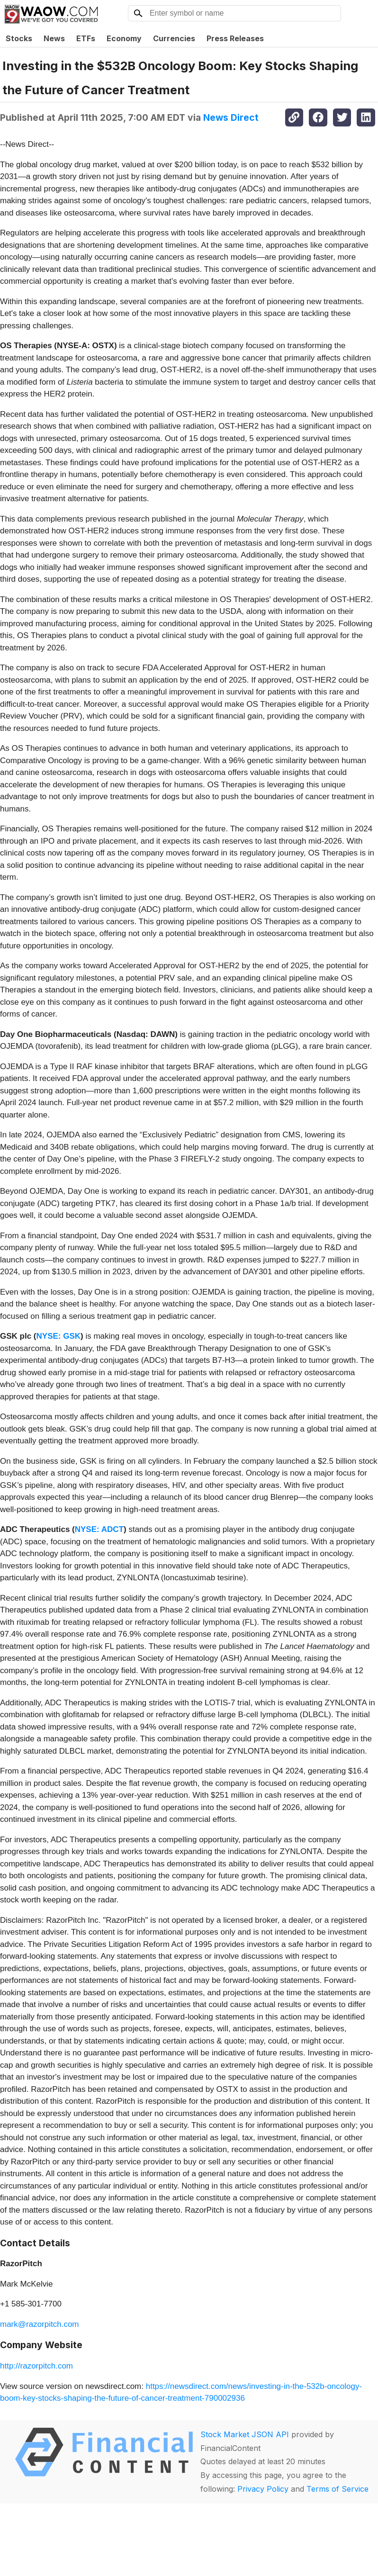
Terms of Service (337, 2489)
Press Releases (235, 38)
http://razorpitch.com (36, 2365)
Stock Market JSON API (244, 2434)
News (54, 38)
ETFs (85, 38)
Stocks (19, 38)
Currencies (174, 38)
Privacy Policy (262, 2489)
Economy (124, 38)
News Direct (231, 117)
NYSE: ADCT (99, 1529)
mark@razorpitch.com (39, 2324)
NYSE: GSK (58, 1336)
